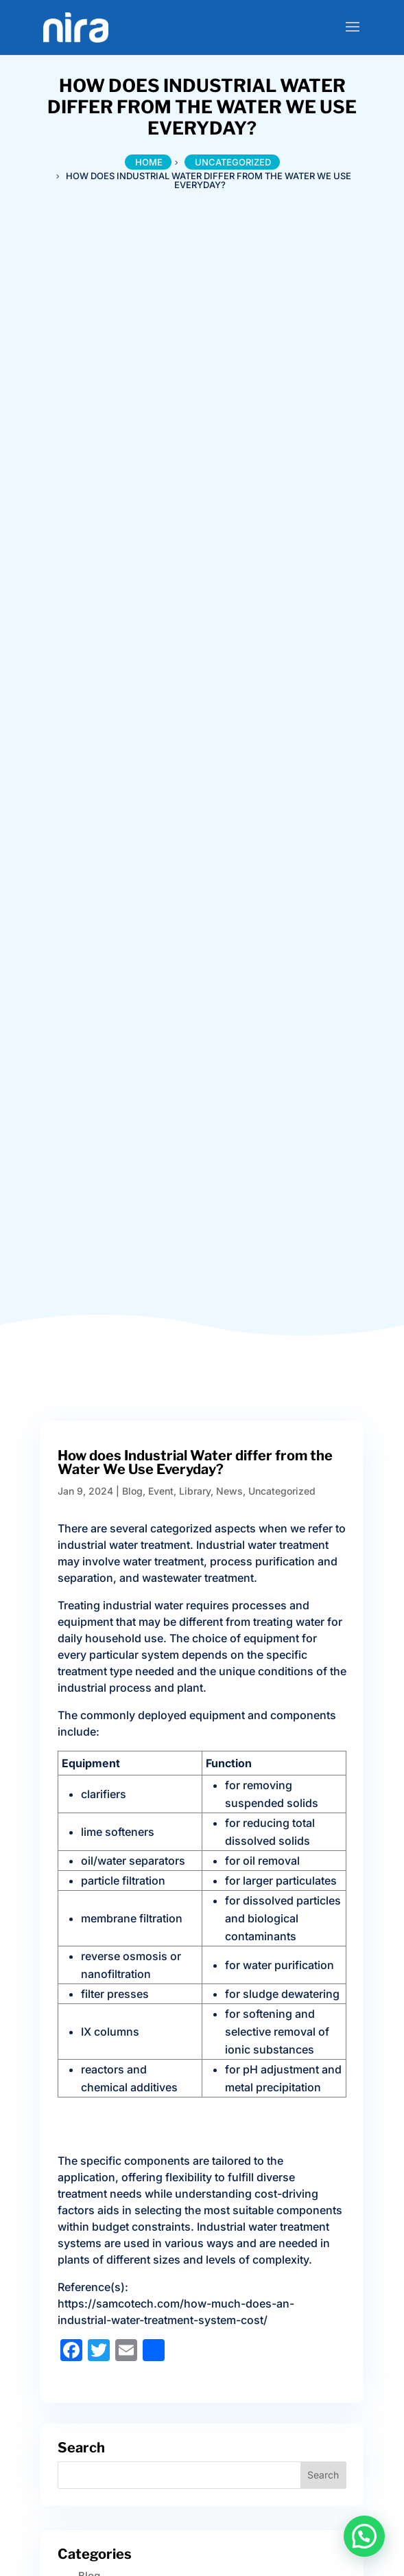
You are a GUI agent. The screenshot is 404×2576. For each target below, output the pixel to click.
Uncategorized (282, 1491)
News (229, 1491)
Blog (132, 1491)
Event (161, 1491)
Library (195, 1491)
